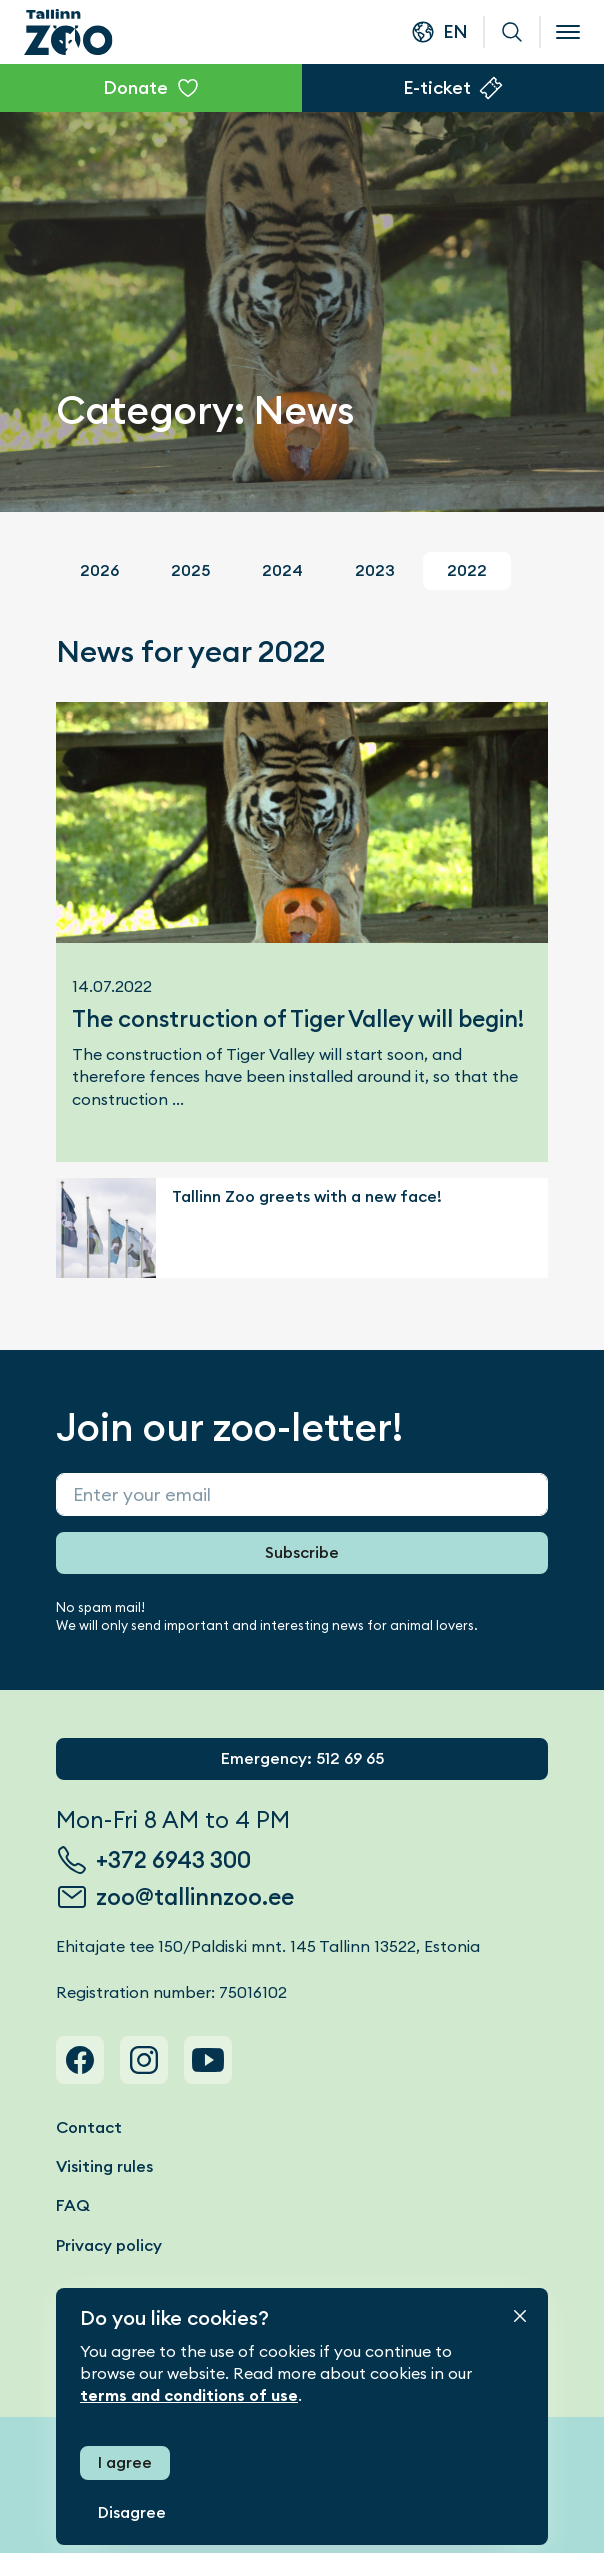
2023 (375, 570)
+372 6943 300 (173, 1860)
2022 (467, 570)
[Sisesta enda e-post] (302, 1494)
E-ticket (437, 87)
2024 (282, 570)
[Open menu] (568, 32)
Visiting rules (104, 2166)
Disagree (132, 2512)
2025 (190, 570)
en (455, 31)
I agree (125, 2462)
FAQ (73, 2205)
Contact (89, 2127)
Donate (135, 87)
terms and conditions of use (189, 2395)
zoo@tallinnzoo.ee (195, 1897)
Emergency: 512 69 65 (302, 1758)
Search (512, 32)
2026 (99, 570)
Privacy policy (109, 2245)
